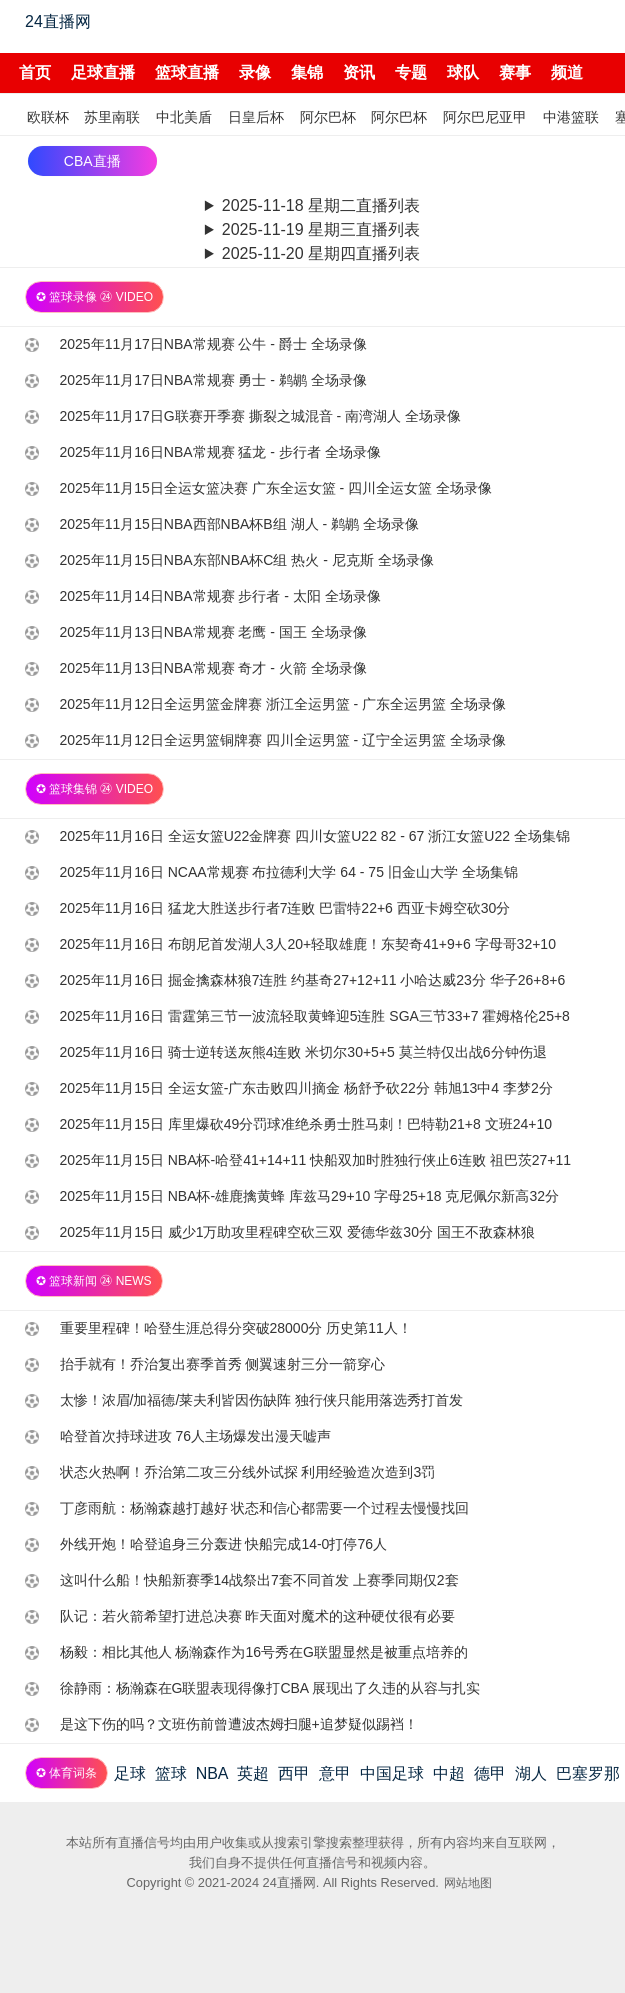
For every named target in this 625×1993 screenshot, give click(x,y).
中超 (449, 1773)
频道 (567, 72)
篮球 (171, 1773)
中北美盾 (184, 117)
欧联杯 (48, 117)
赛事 (515, 72)
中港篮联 (571, 117)
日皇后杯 (256, 117)
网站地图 (468, 1883)
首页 (35, 72)
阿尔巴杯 (328, 117)
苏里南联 (112, 117)
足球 (130, 1773)
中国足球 (392, 1773)
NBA (212, 1773)
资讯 (359, 72)
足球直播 (103, 72)
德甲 (490, 1773)
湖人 (531, 1773)
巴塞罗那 (588, 1773)
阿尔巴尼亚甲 (485, 117)
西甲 (294, 1773)
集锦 (307, 72)
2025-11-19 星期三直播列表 (321, 229)
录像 (255, 72)
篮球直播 (187, 72)
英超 (253, 1773)
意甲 (335, 1773)
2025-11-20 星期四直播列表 (321, 253)
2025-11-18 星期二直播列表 (321, 205)
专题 (411, 72)
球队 (463, 72)
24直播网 (58, 21)
